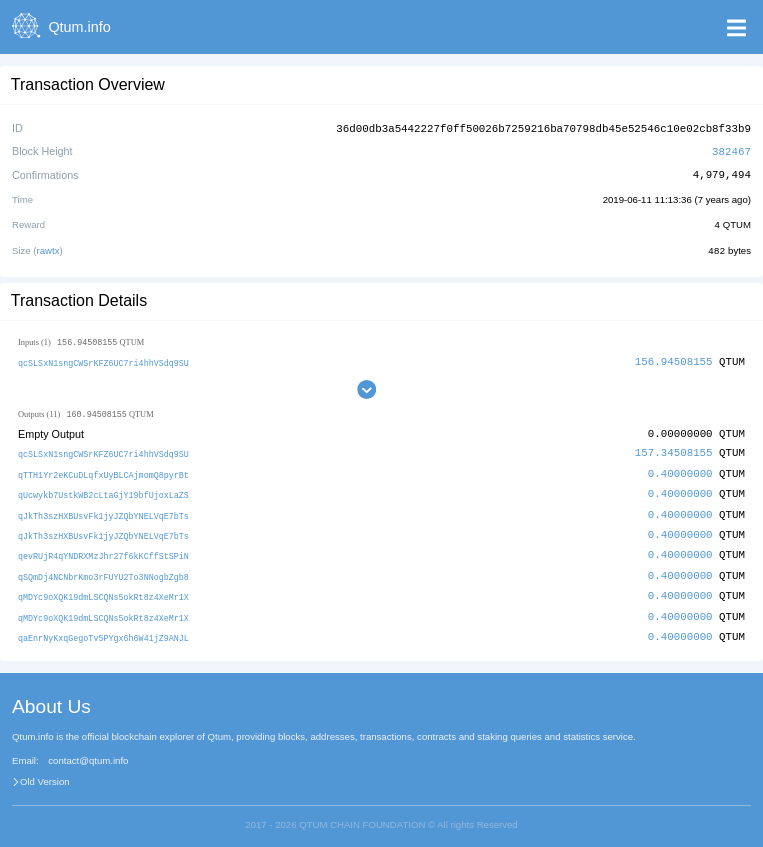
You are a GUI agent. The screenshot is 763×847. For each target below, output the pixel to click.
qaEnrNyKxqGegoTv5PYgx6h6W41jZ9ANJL (103, 629)
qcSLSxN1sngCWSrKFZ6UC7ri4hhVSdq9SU (103, 359)
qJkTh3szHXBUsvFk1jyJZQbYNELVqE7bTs (103, 510)
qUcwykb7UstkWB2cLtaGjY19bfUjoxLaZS (103, 490)
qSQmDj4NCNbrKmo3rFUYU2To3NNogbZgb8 (103, 570)
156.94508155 (674, 358)
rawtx (48, 247)
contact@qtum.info (88, 752)
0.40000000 (680, 470)
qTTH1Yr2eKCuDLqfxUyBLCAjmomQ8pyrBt (103, 471)
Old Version (45, 774)
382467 (731, 149)
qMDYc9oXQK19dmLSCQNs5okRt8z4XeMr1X (103, 589)
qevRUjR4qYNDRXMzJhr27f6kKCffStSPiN (103, 550)
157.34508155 (674, 450)
